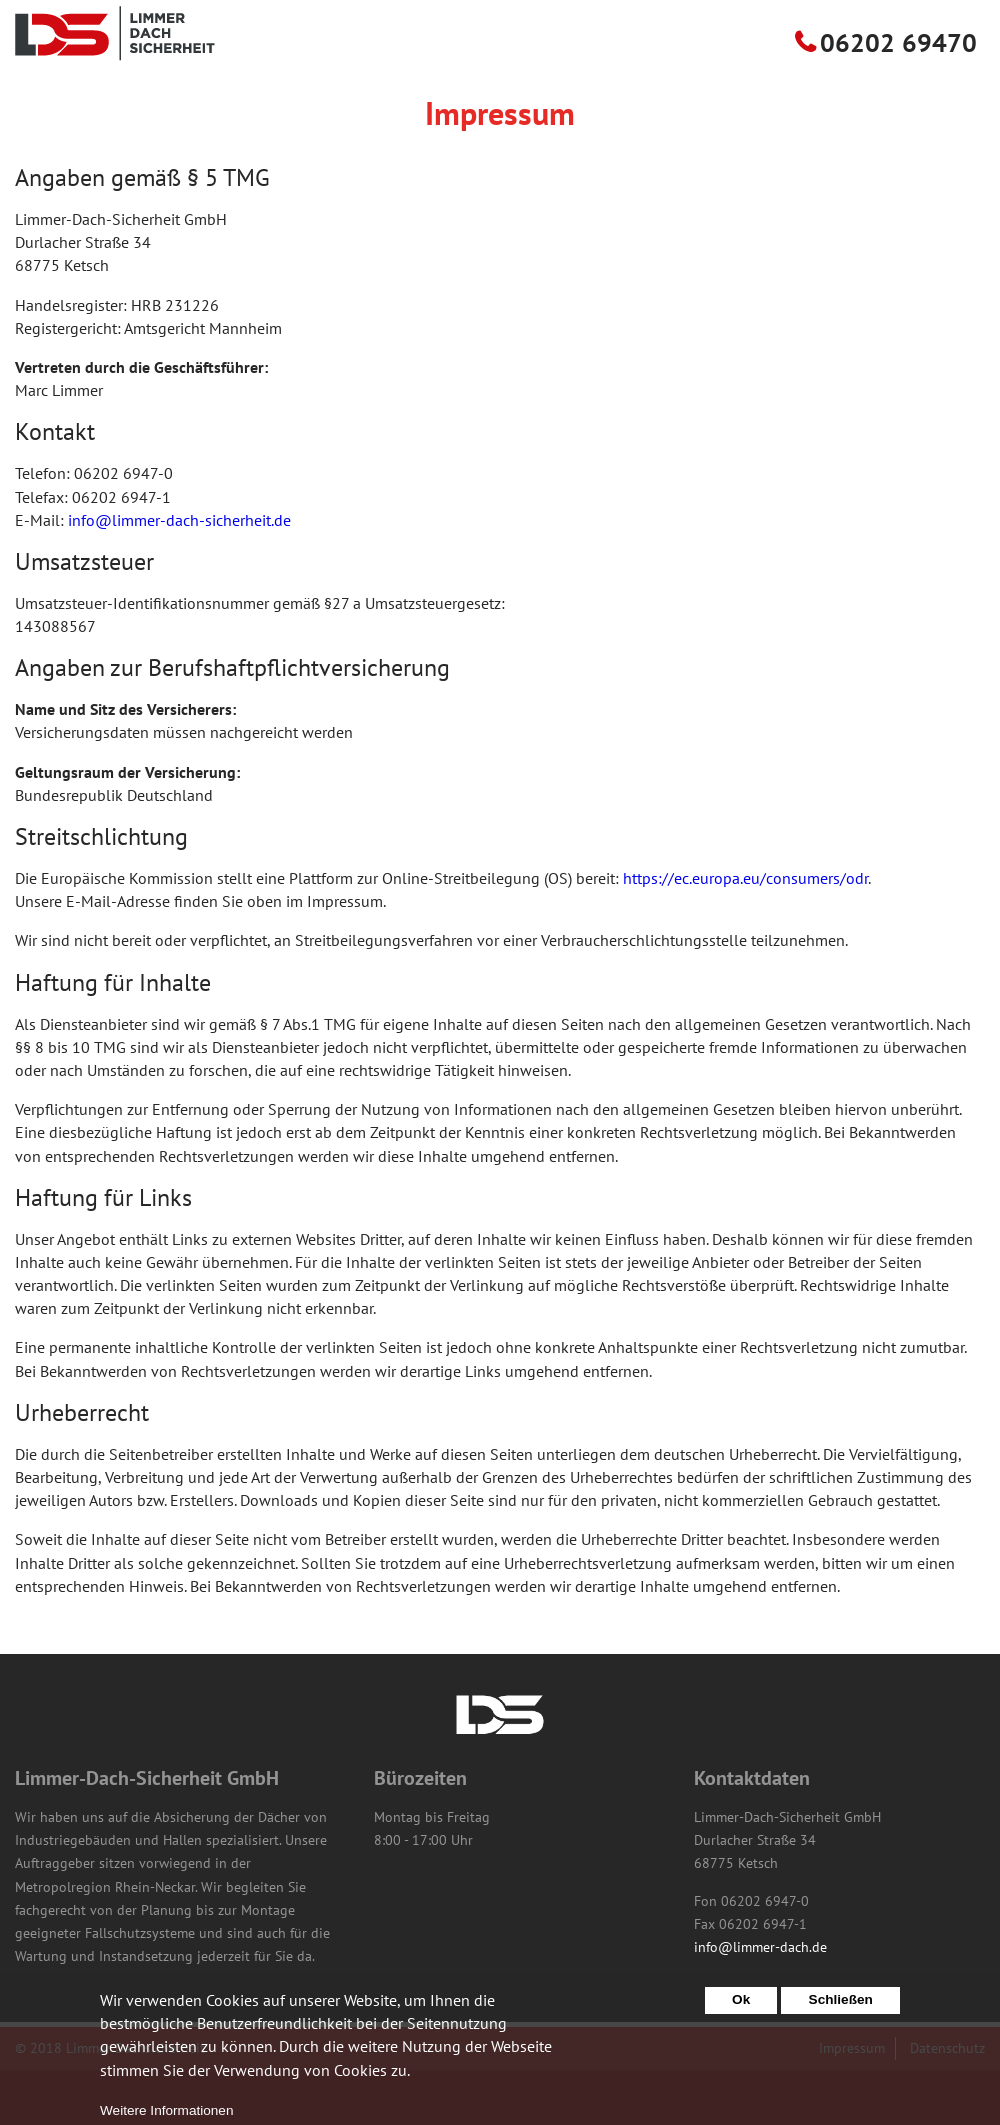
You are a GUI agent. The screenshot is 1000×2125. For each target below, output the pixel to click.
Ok (741, 2009)
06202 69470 (898, 97)
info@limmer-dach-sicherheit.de (179, 575)
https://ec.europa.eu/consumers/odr (745, 933)
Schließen (841, 2009)
